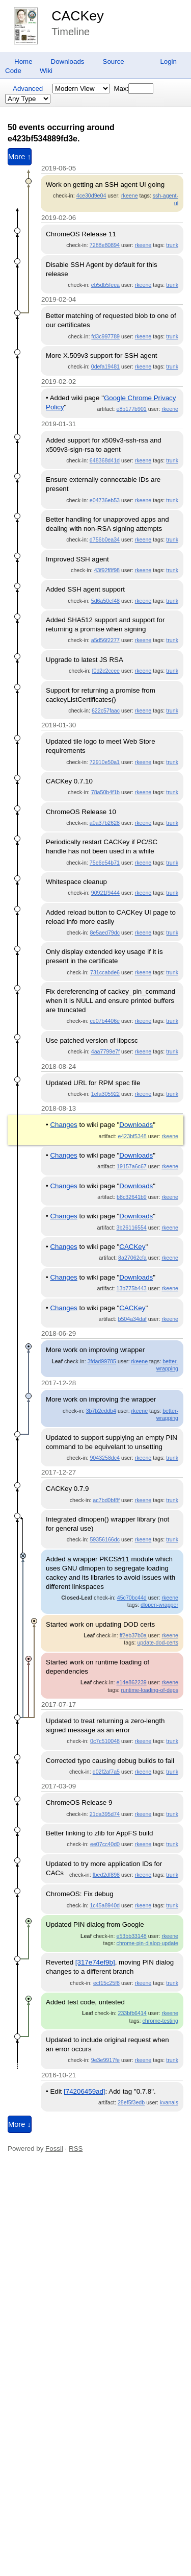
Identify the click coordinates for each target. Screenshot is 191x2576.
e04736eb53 (105, 500)
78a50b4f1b (105, 792)
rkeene (129, 195)
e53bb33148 (132, 1936)
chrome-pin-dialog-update (147, 1943)
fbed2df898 (106, 1875)
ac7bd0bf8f (106, 1500)
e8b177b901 (132, 409)
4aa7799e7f (105, 1051)
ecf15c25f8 (106, 1983)
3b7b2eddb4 (101, 1411)
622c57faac (106, 710)
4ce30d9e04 (91, 195)
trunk (172, 245)
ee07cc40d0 (105, 1844)
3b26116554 (132, 1227)
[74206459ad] (84, 2091)
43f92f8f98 (107, 570)
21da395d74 (105, 1814)
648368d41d (105, 460)
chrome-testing (160, 2021)
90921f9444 (105, 893)
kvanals (169, 2102)
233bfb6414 (132, 2013)
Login (168, 61)
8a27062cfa (132, 1258)
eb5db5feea (105, 285)
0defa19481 (105, 366)
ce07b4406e (105, 1021)
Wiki (46, 71)
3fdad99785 (102, 1361)
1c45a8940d (105, 1905)
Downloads (68, 61)
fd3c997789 (105, 336)
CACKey (77, 15)
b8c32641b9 (132, 1197)
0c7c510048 (105, 1741)
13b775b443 (132, 1288)
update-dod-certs (157, 1642)
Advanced (28, 88)
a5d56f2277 (105, 640)
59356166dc (105, 1539)
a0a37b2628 (105, 823)
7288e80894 (105, 245)
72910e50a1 (105, 762)
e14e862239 (132, 1682)
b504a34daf (132, 1319)
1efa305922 (105, 1094)
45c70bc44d (132, 1597)
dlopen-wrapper (159, 1605)
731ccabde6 (105, 972)
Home (23, 61)
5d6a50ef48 (105, 601)
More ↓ (19, 2124)
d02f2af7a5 (106, 1772)
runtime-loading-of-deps (149, 1690)
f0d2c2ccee (106, 671)
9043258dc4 (105, 1458)
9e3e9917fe (105, 2060)
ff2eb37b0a (133, 1635)
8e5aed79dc (105, 932)
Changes (63, 1124)
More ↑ (19, 157)
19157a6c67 (132, 1166)
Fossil (54, 2148)
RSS (76, 2148)
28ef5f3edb (131, 2102)
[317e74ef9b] (95, 1962)
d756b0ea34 (105, 539)
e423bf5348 (132, 1136)
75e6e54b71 (105, 863)
